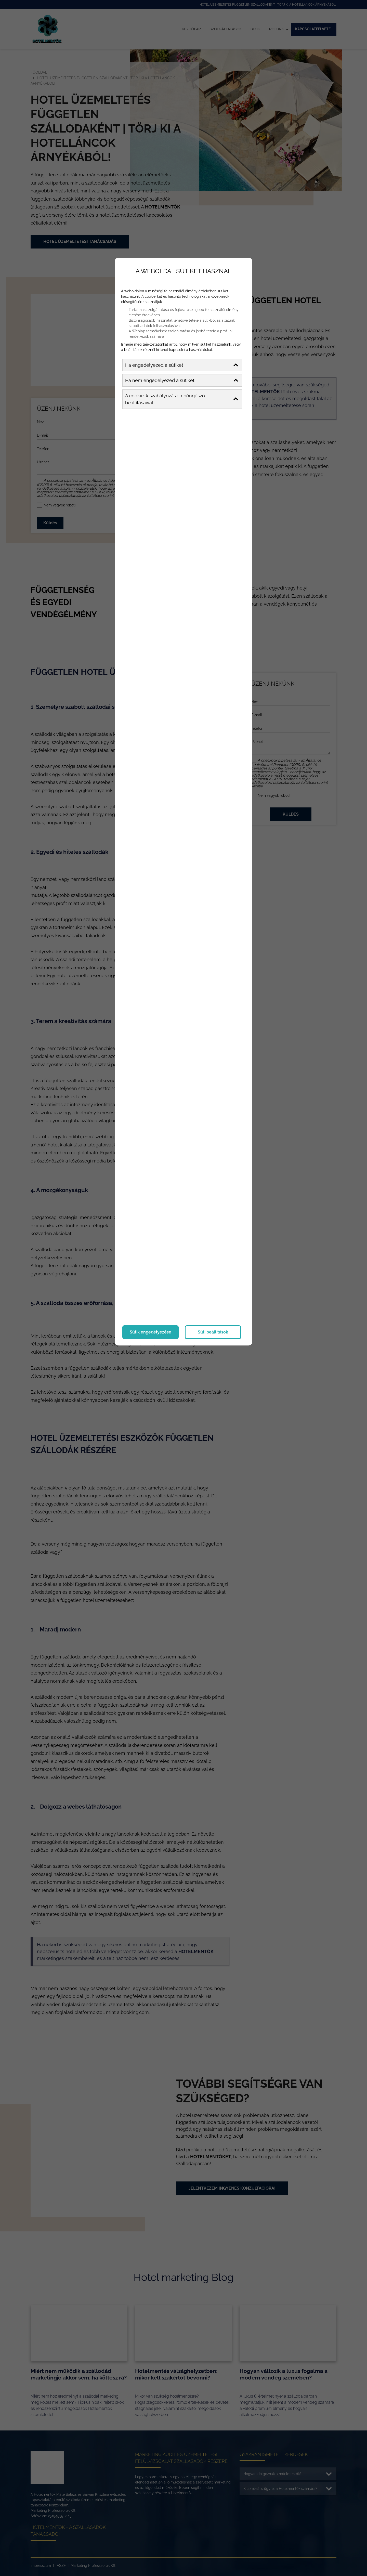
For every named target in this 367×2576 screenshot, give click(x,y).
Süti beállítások (213, 1332)
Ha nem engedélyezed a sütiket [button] (181, 380)
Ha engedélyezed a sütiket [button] (181, 365)
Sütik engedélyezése (150, 1332)
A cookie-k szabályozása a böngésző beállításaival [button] (181, 399)
